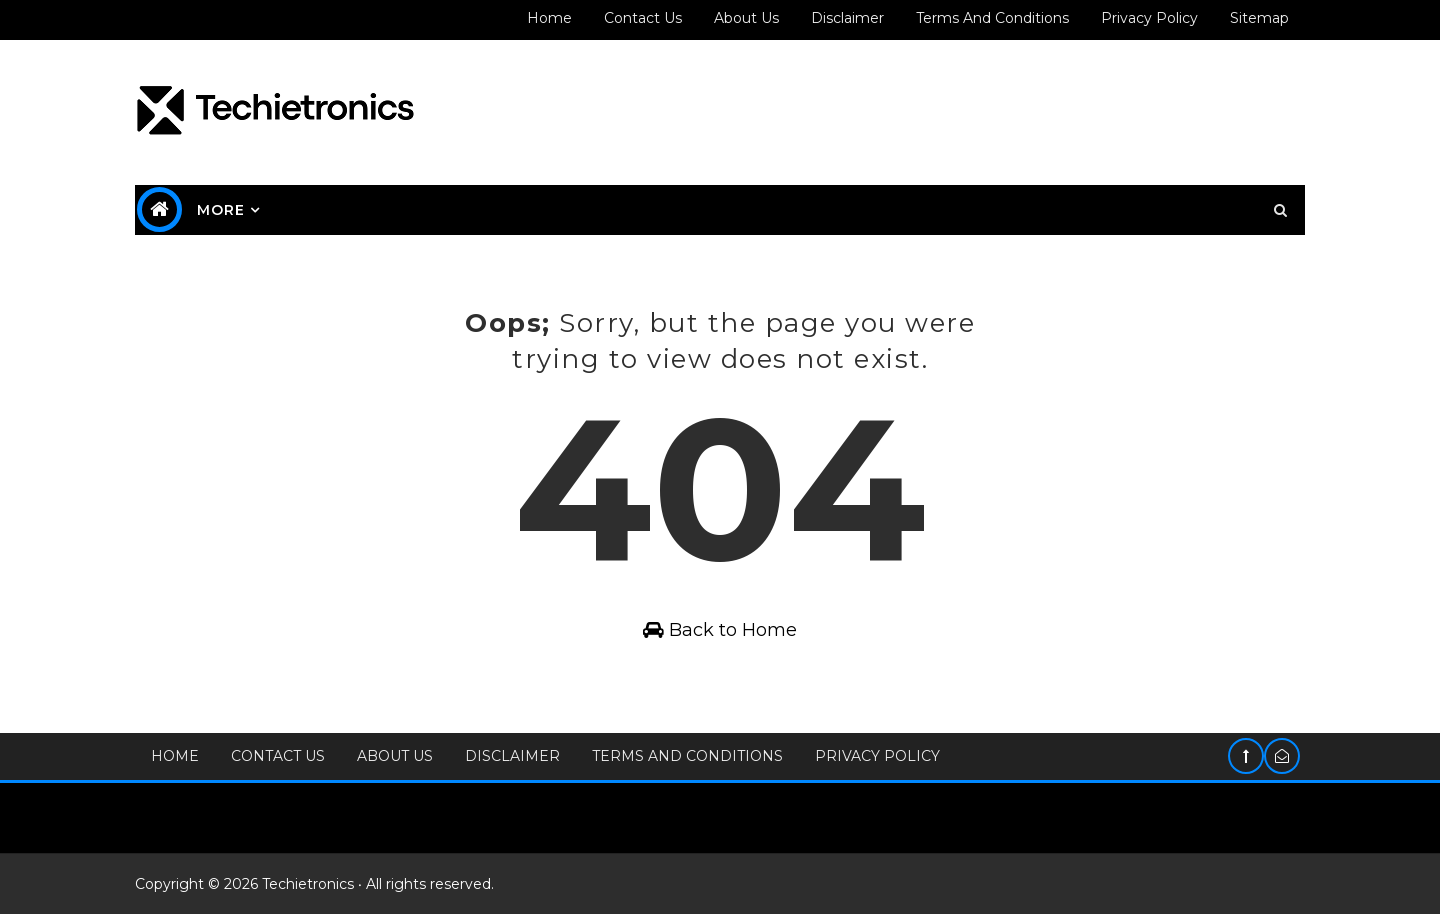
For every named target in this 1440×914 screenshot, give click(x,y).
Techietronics (308, 884)
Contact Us (278, 756)
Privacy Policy (877, 756)
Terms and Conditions (992, 18)
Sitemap (1259, 18)
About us (746, 18)
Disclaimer (847, 18)
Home (549, 18)
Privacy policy (1149, 18)
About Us (395, 756)
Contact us (643, 18)
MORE (221, 210)
